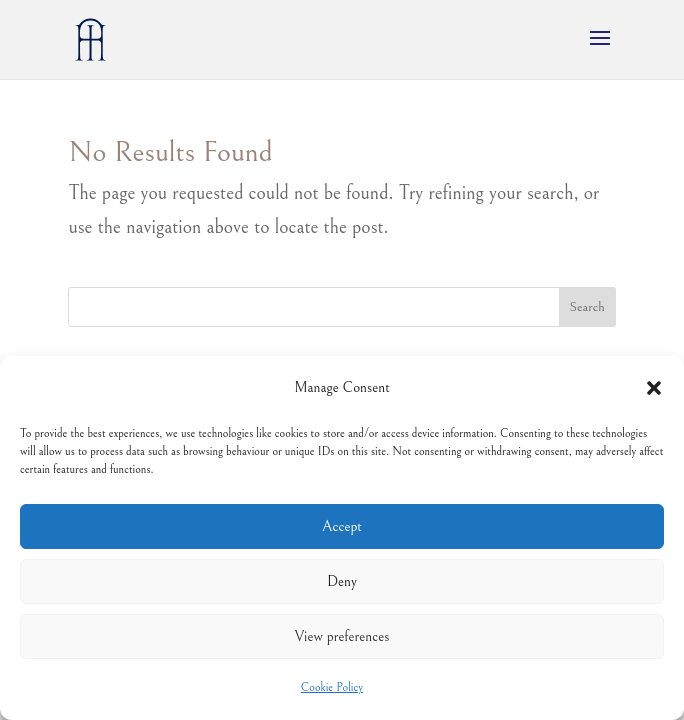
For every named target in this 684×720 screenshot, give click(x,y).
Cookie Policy (332, 687)
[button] (654, 388)
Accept (342, 526)
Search (587, 307)
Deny (342, 581)
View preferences (342, 636)
